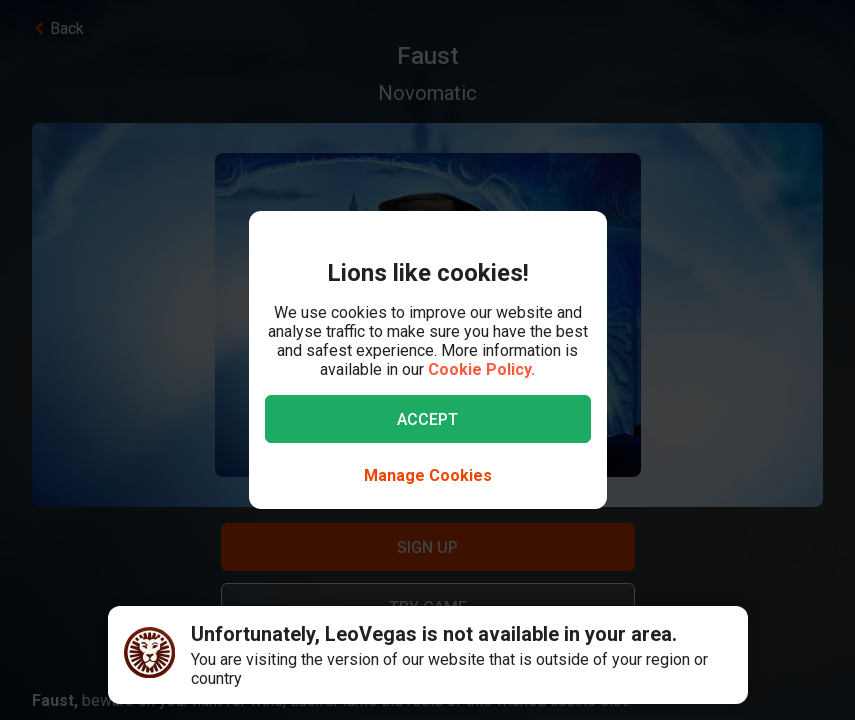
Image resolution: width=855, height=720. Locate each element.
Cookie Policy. (481, 369)
